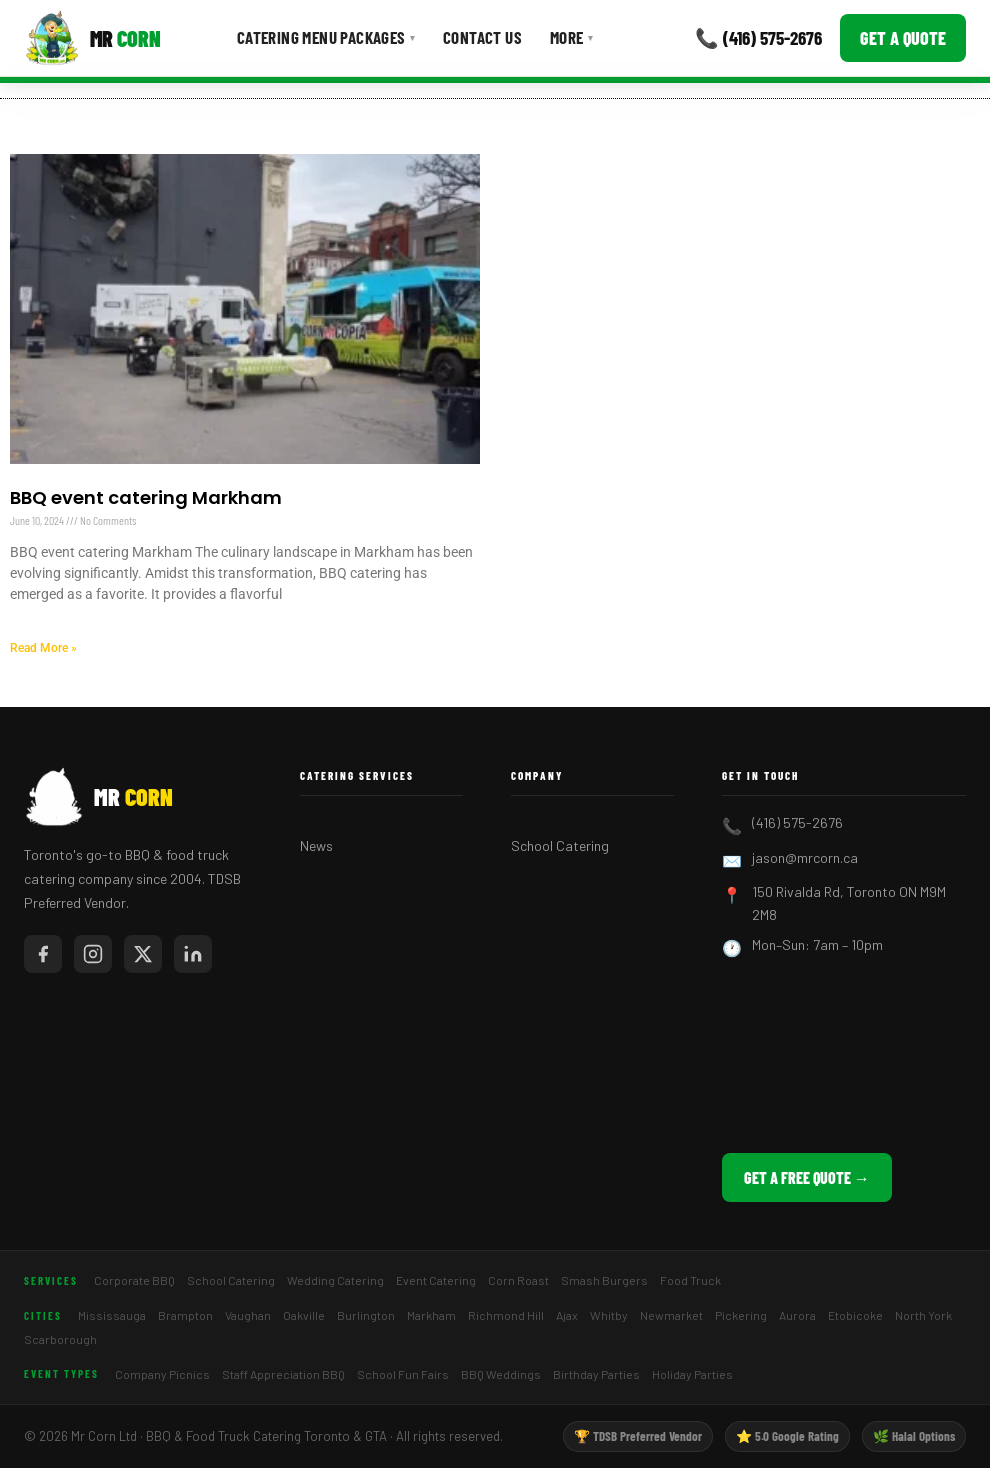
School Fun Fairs (403, 1374)
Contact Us (482, 37)
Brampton (185, 1315)
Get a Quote (903, 38)
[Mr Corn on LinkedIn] (193, 954)
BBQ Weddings (501, 1374)
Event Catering (436, 1280)
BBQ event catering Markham (146, 497)
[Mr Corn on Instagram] (93, 954)
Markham (431, 1315)
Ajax (567, 1315)
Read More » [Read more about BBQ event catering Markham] (43, 648)
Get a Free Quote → (807, 1177)
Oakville (304, 1315)
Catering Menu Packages (326, 37)
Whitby (609, 1315)
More (571, 37)
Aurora (797, 1315)
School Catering (560, 845)
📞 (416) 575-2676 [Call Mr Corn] (758, 37)
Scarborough (60, 1339)
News (316, 845)
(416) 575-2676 (797, 822)
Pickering (741, 1315)
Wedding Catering (335, 1280)
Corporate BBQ (134, 1280)
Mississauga (112, 1315)
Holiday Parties (692, 1374)
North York (923, 1315)
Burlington (366, 1315)
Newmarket (671, 1315)
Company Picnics (162, 1374)
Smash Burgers (604, 1280)
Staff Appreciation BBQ (283, 1374)
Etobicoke (855, 1315)
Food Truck (690, 1280)
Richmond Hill (506, 1315)
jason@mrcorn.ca (805, 857)
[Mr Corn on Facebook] (43, 954)
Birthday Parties (596, 1374)
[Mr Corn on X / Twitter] (143, 954)
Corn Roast (518, 1280)
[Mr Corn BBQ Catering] (92, 38)
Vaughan (248, 1315)
